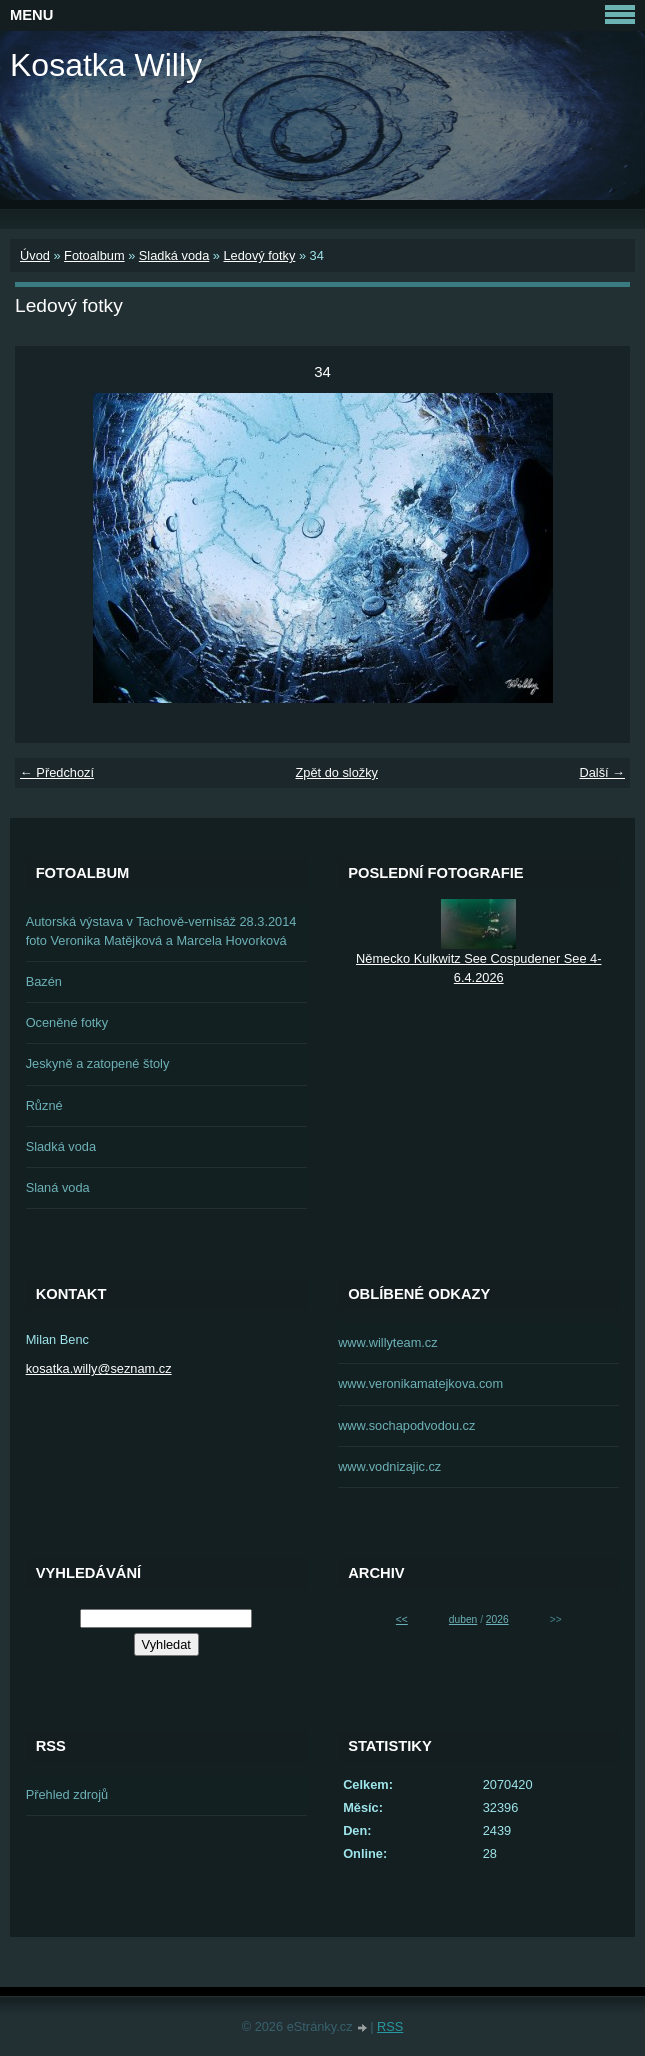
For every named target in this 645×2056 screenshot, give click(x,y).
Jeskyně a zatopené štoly (98, 1063)
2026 (497, 1619)
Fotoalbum (94, 255)
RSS (390, 2026)
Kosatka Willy (106, 65)
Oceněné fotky (67, 1022)
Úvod (35, 255)
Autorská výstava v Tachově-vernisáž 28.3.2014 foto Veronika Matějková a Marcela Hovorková (161, 931)
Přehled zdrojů (67, 1794)
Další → (602, 772)
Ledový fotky (259, 255)
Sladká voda (174, 255)
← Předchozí (57, 772)
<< (402, 1619)
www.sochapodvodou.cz (406, 1425)
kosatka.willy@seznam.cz (99, 1368)
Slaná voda (58, 1187)
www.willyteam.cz (388, 1342)
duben (463, 1619)
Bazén (44, 981)
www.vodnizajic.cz (389, 1466)
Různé (44, 1105)
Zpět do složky (336, 772)
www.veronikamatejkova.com (420, 1383)
